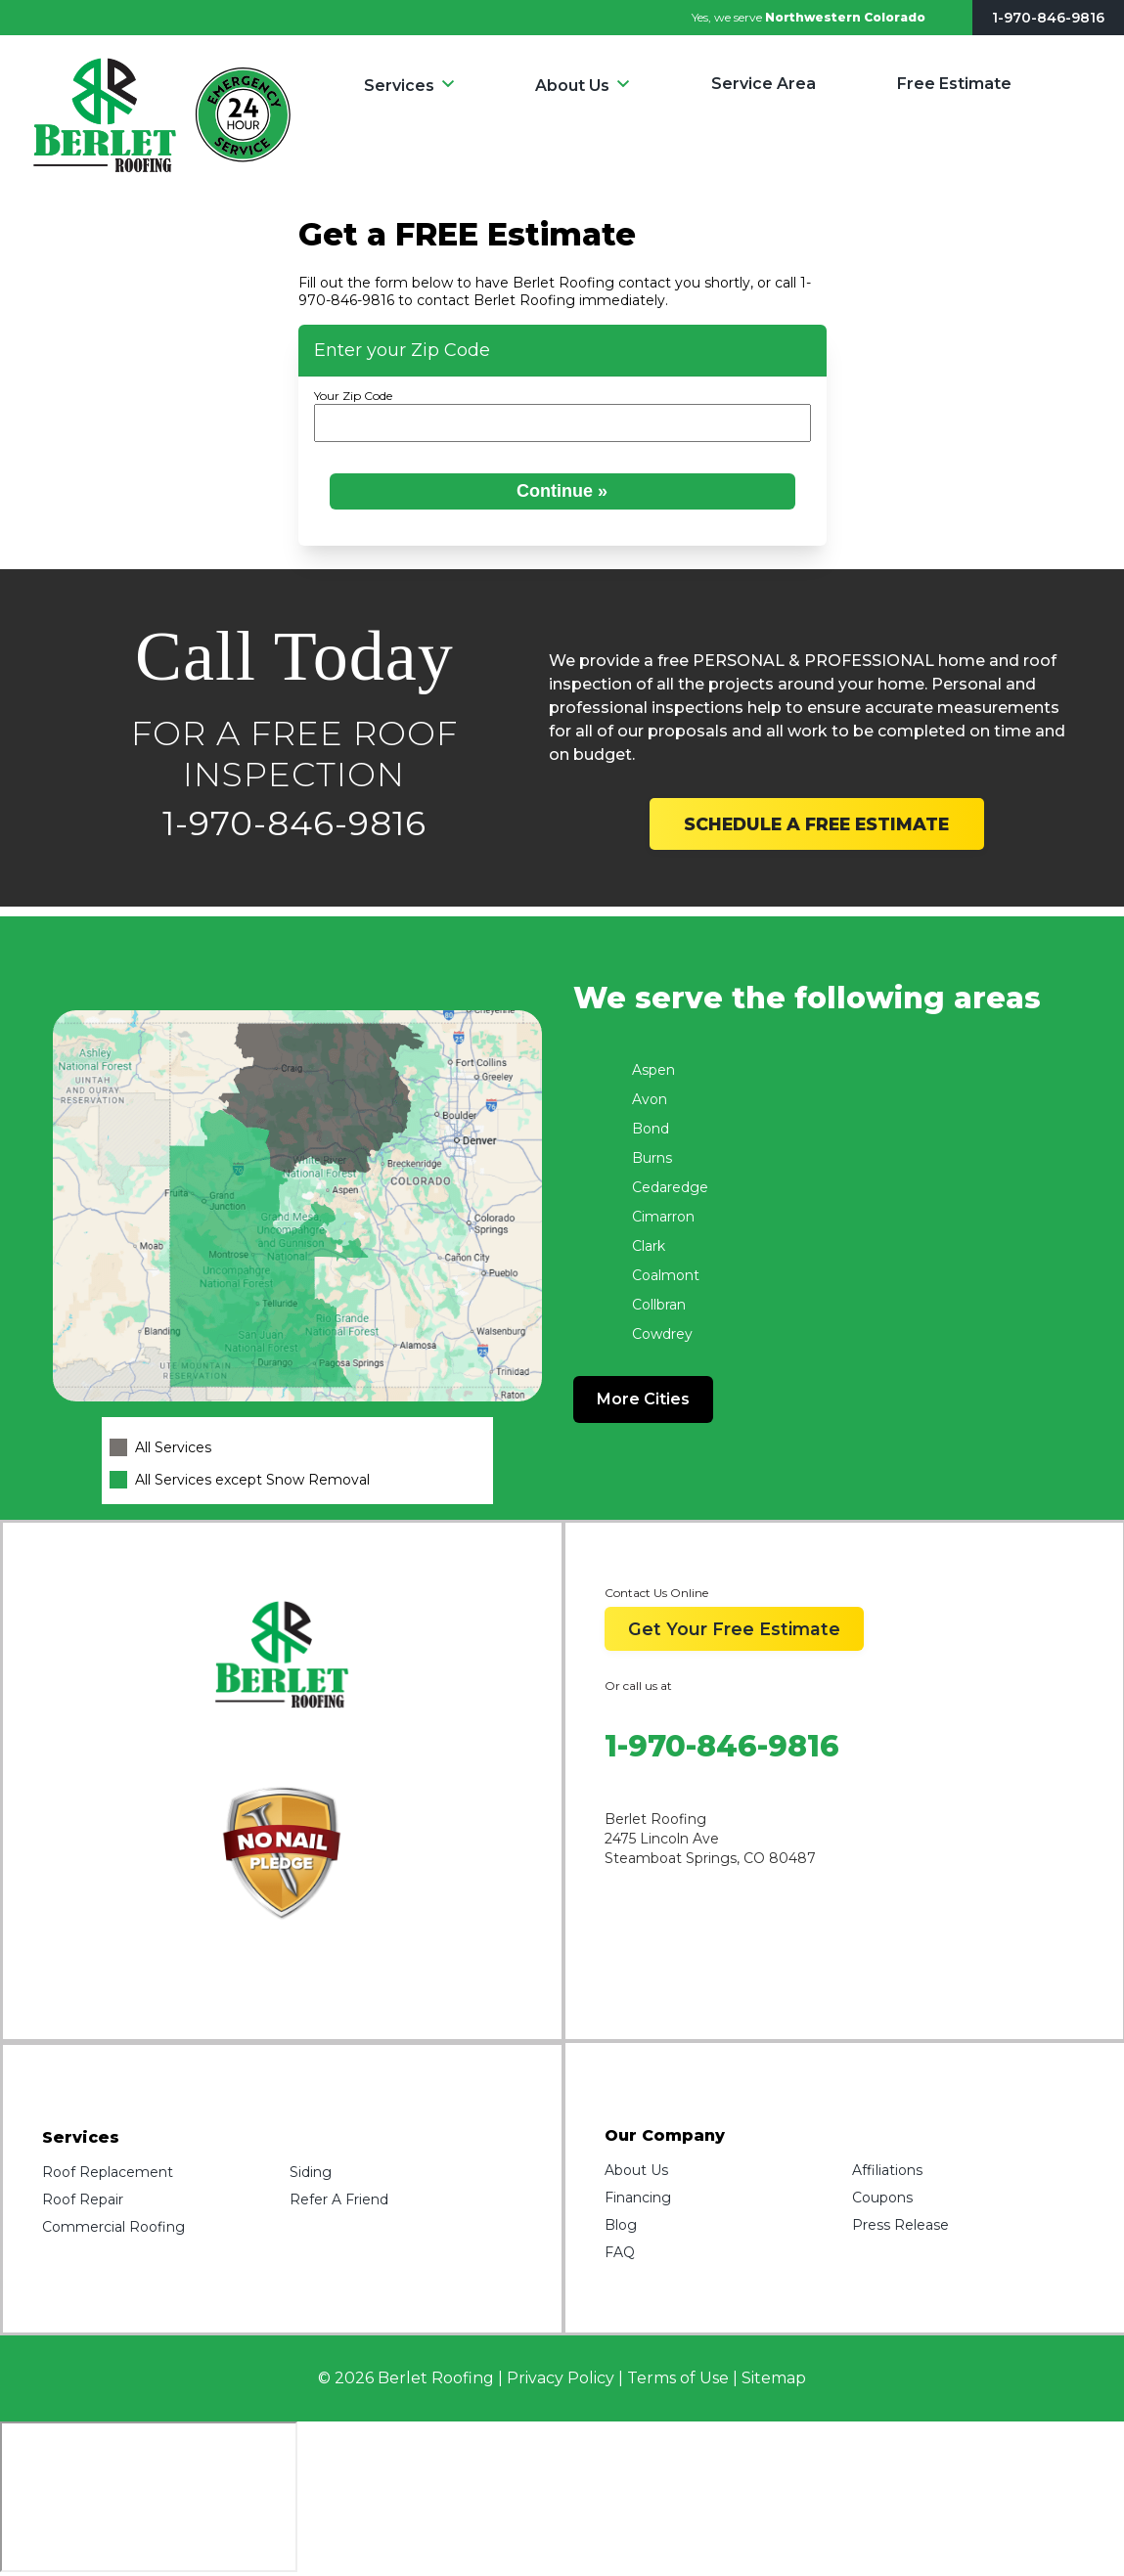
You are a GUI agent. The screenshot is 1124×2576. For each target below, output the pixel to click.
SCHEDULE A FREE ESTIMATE (816, 824)
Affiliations (887, 2170)
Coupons (882, 2197)
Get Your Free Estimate (734, 1629)
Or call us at (638, 1685)
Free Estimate (954, 83)
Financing (638, 2197)
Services (399, 85)
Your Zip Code (353, 395)
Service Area (763, 83)
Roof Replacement (107, 2172)
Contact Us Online (656, 1592)
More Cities (643, 1399)
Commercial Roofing (113, 2227)
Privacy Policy (560, 2378)
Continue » (562, 491)
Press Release (900, 2225)
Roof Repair (82, 2199)
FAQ (620, 2252)
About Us (572, 85)
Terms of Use (678, 2378)
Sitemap (774, 2378)
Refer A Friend (339, 2199)
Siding (311, 2172)
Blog (621, 2225)
